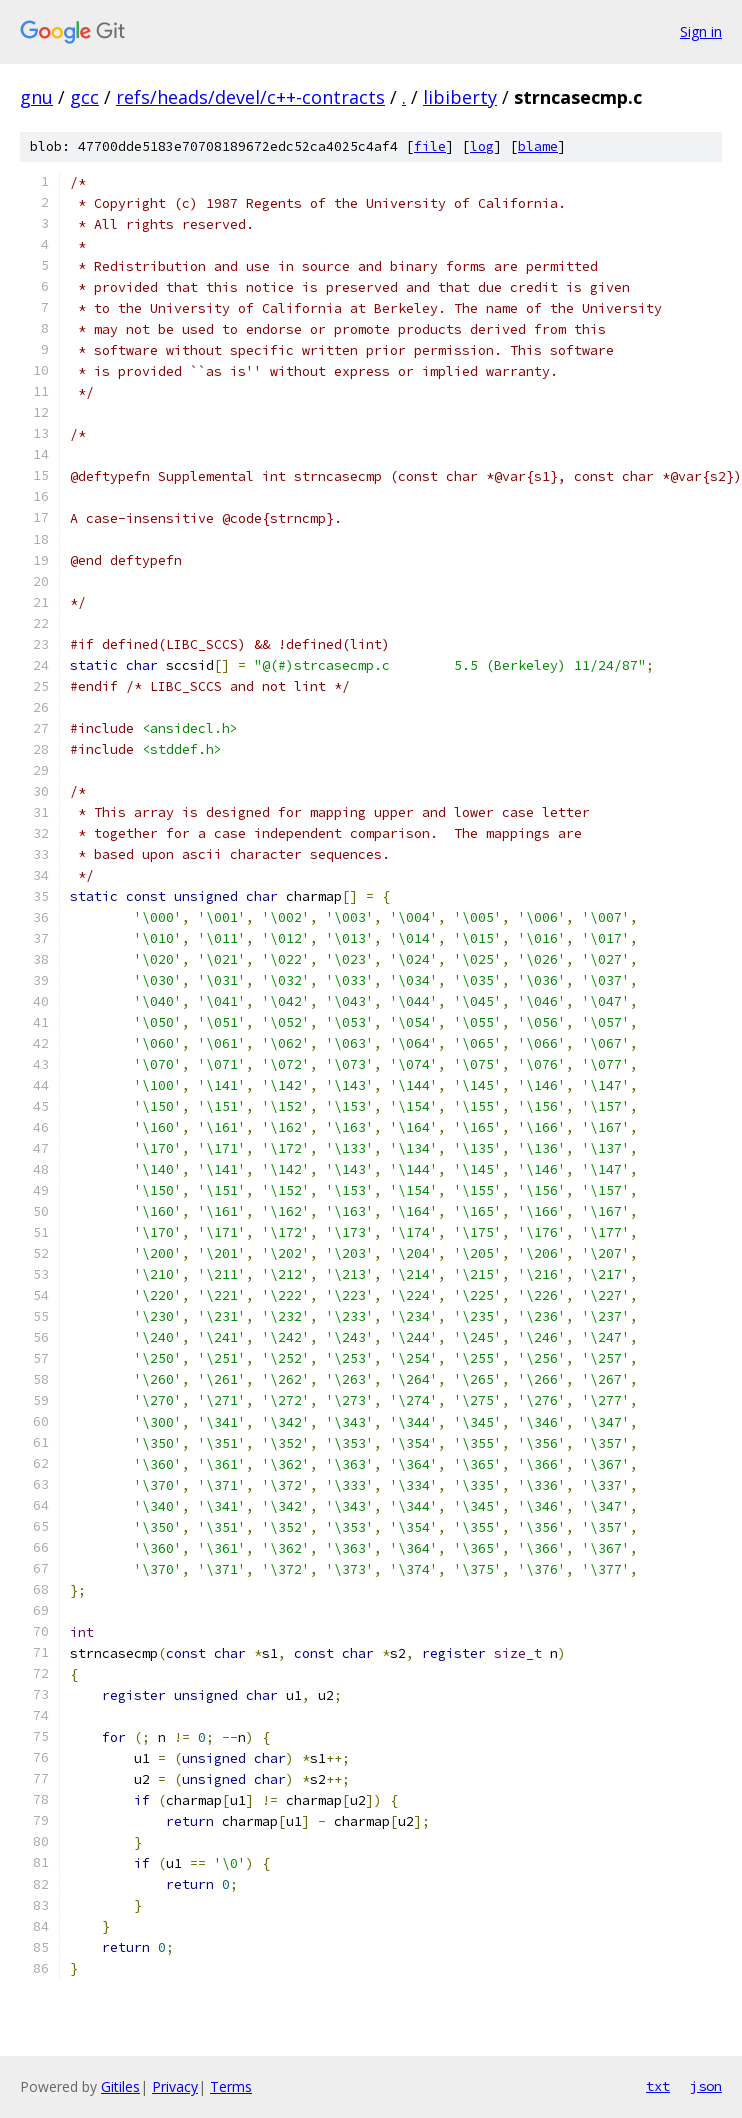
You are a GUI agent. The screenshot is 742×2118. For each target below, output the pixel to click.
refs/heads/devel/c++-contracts (250, 97)
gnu (36, 97)
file (430, 146)
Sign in (701, 31)
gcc (84, 97)
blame (538, 146)
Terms (231, 2086)
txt (658, 2086)
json (706, 2086)
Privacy (175, 2086)
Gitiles (120, 2086)
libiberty (460, 97)
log (482, 146)
